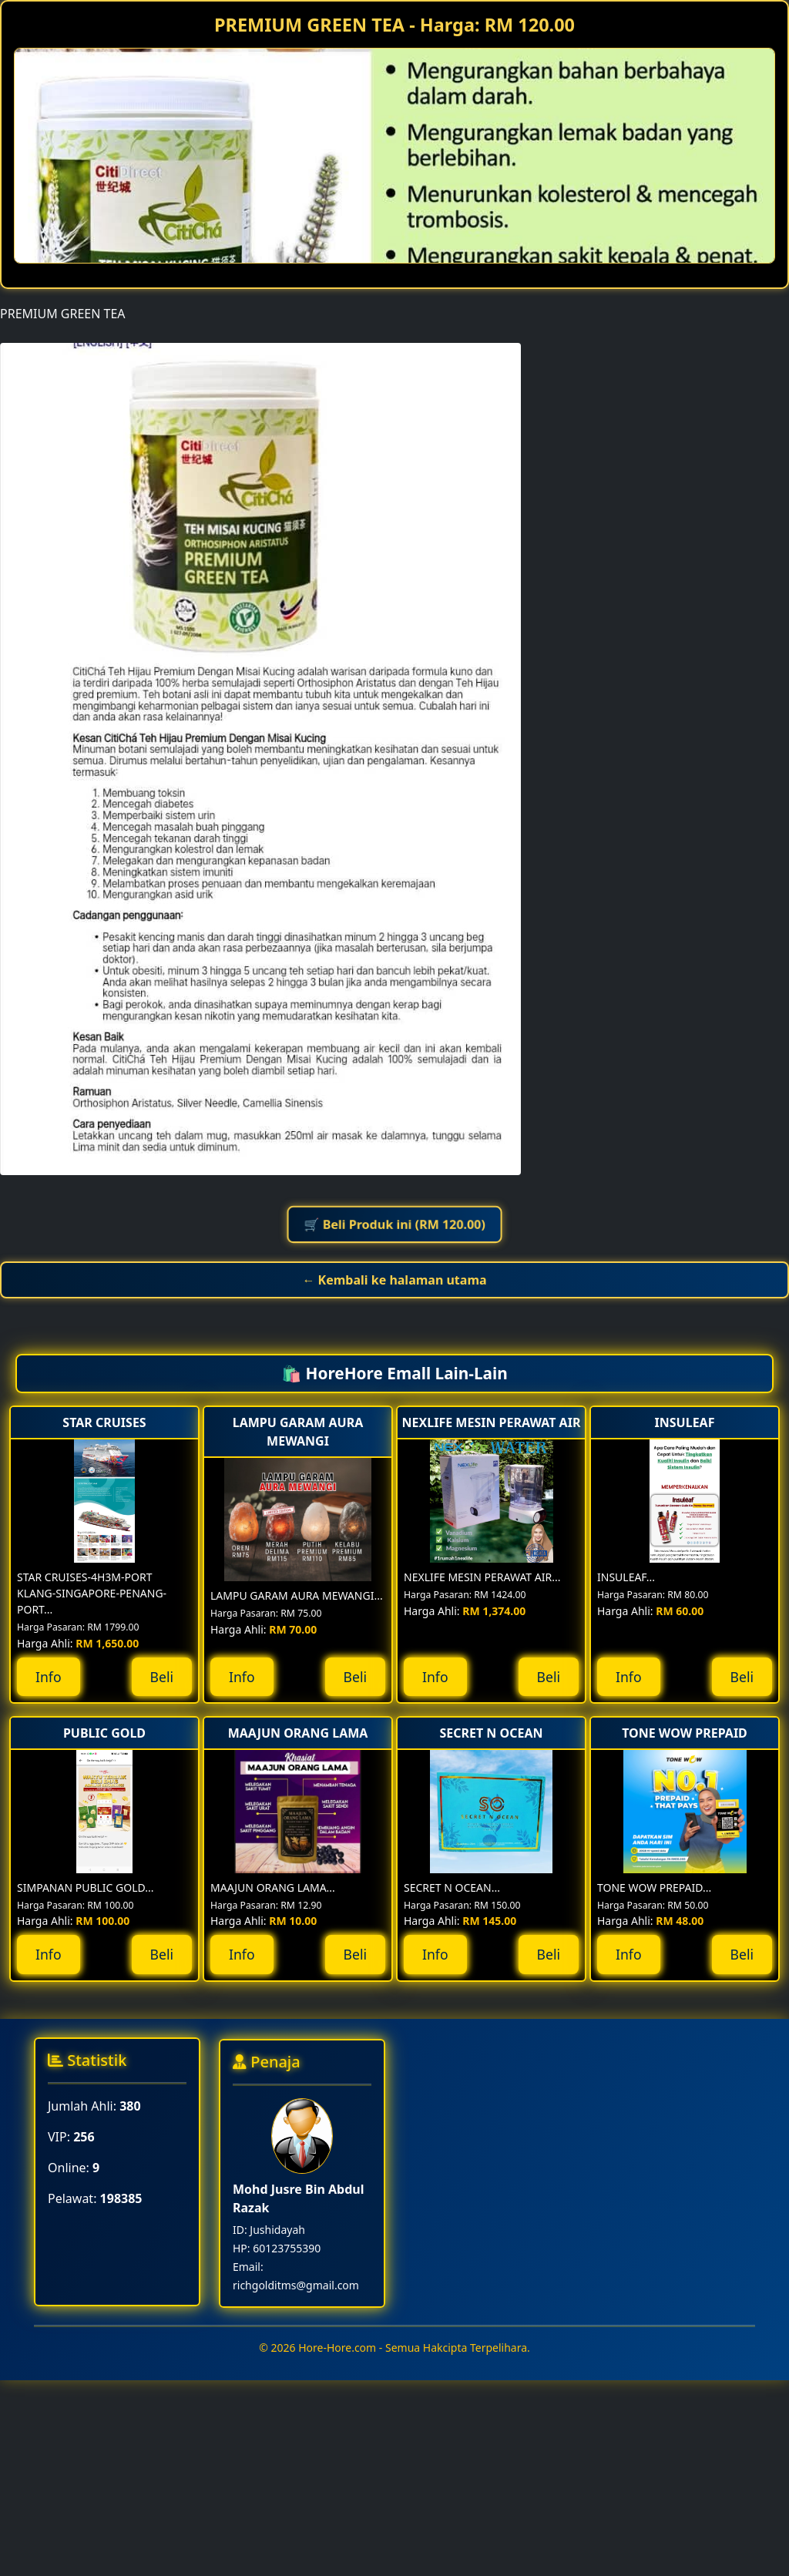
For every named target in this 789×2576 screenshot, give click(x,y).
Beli (161, 1677)
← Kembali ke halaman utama (394, 1279)
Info (48, 1677)
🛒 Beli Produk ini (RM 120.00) (395, 1225)
